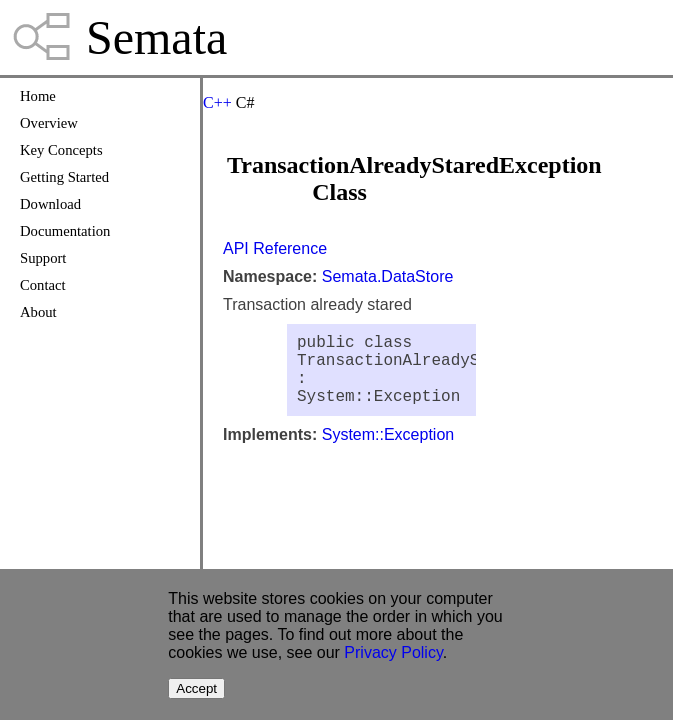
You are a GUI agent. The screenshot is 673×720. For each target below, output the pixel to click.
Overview (49, 123)
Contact (43, 285)
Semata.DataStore (388, 276)
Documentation (65, 231)
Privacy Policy (393, 652)
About (38, 312)
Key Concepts (61, 150)
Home (38, 96)
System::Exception (388, 450)
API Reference (275, 248)
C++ (217, 102)
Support (43, 258)
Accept (196, 688)
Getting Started (64, 177)
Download (50, 204)
